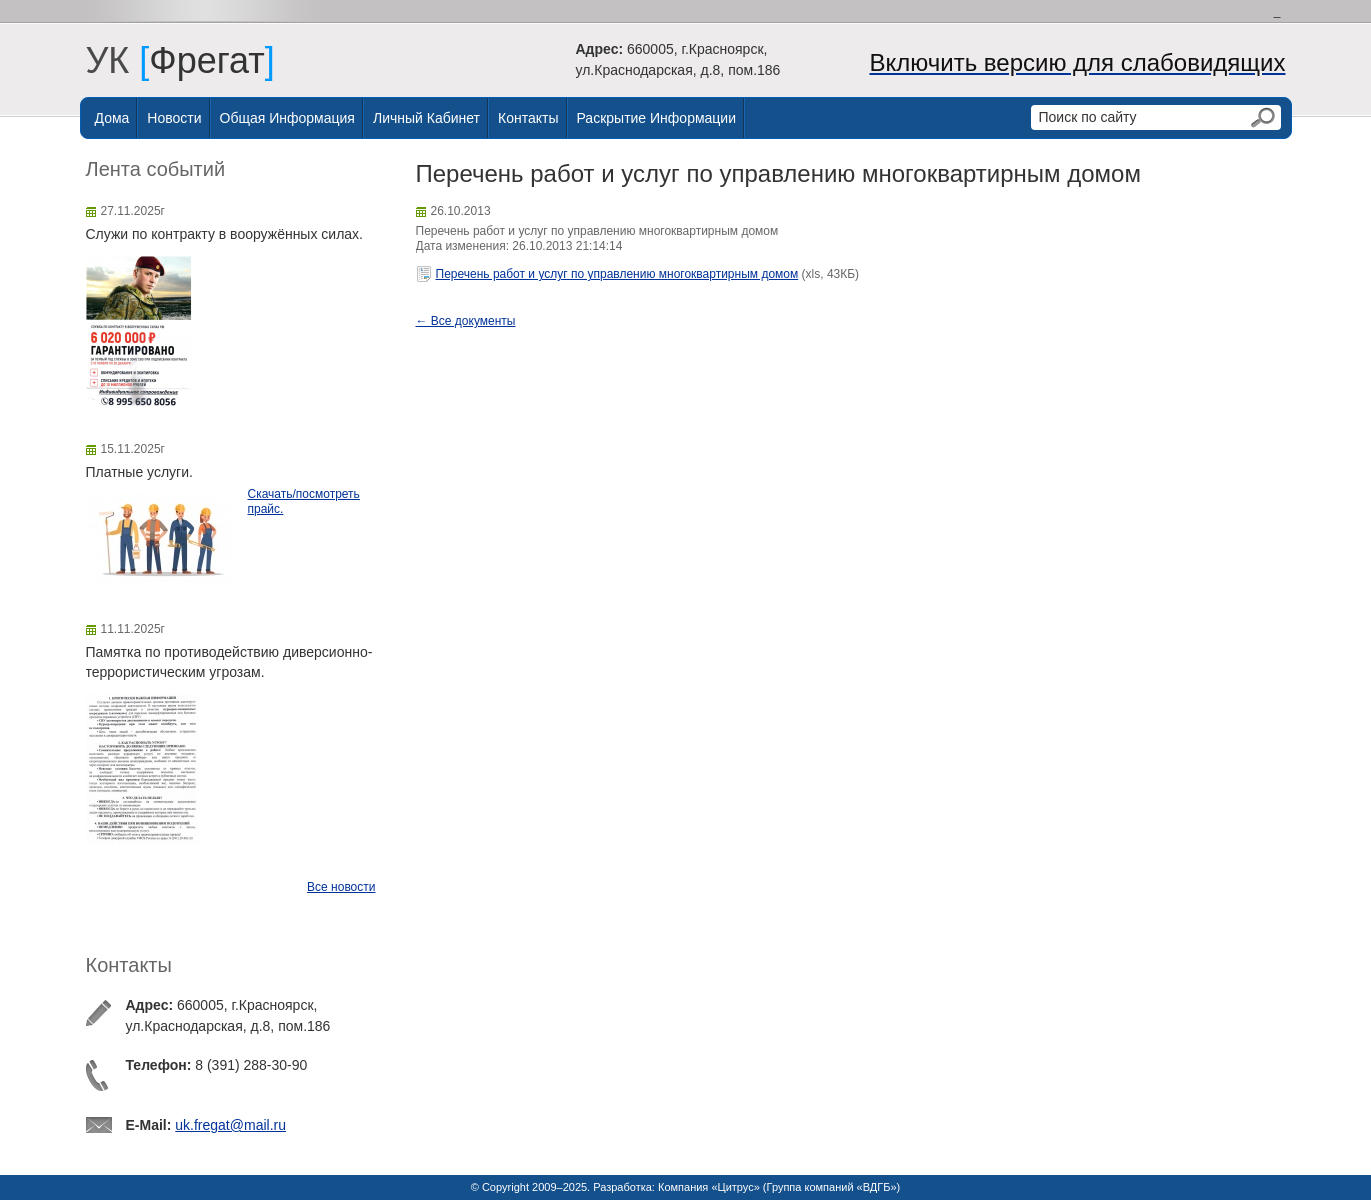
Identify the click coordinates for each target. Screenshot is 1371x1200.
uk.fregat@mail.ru (230, 1125)
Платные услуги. (139, 472)
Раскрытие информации (657, 118)
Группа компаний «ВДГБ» (832, 1187)
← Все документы (466, 321)
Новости (174, 118)
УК (118, 60)
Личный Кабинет (426, 118)
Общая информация (287, 118)
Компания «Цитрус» (709, 1187)
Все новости (341, 887)
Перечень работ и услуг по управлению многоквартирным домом (617, 274)
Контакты (528, 118)
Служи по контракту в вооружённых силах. (225, 234)
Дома (112, 118)
